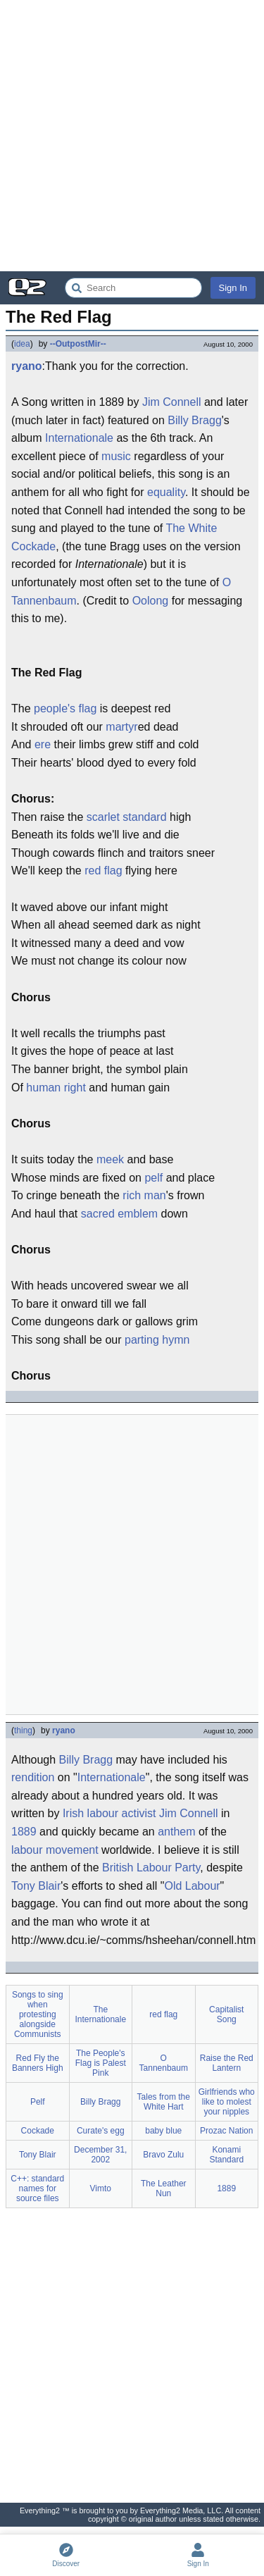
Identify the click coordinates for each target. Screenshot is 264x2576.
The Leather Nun (164, 2188)
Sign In (233, 288)
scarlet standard (127, 817)
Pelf (37, 2102)
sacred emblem (119, 1214)
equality (166, 492)
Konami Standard (226, 2155)
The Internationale (100, 2014)
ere (42, 744)
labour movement (55, 1850)
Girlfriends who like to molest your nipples (227, 2102)
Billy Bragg (194, 420)
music (116, 456)
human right (56, 1088)
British (117, 1868)
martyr (121, 727)
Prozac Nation (226, 2131)
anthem (176, 1832)
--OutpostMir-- (78, 344)
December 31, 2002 (100, 2155)
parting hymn (157, 1340)
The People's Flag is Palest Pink (100, 2063)
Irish (73, 1813)
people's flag (65, 708)
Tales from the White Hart (163, 2102)
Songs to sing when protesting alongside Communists (37, 2014)
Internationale (79, 438)
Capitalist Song (226, 2014)
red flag (103, 871)
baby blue (163, 2131)
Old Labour (192, 1886)
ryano (26, 366)
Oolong (150, 601)
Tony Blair (36, 1886)
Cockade (37, 2131)
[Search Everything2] (133, 288)
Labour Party (168, 1868)
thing (23, 1730)
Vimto (100, 2188)
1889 (24, 1832)
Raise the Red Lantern (226, 2063)
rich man (143, 1195)
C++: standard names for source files (37, 2188)
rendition (32, 1777)
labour (102, 1813)
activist (139, 1813)
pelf (153, 1178)
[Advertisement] (132, 136)
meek (110, 1159)
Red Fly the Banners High (37, 2063)
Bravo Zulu (163, 2155)
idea (22, 344)
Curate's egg (101, 2131)
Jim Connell (171, 402)
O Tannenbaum (163, 2063)
